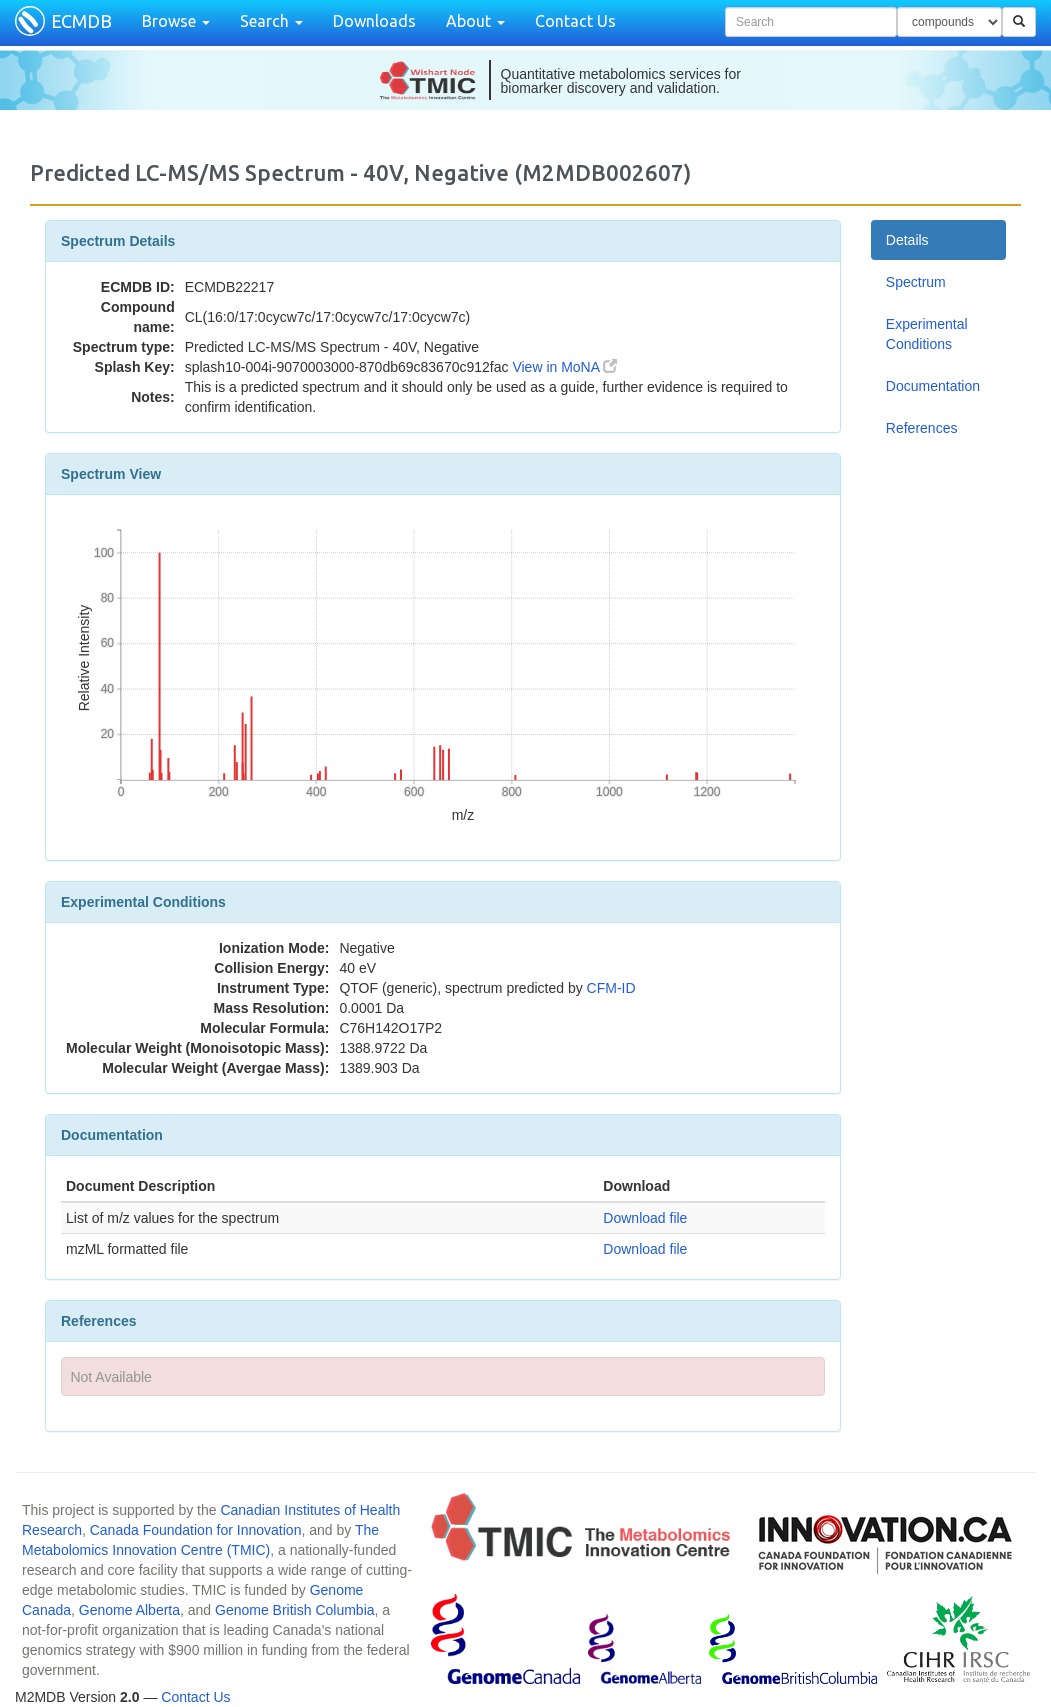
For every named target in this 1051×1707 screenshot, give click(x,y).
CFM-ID (611, 988)
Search (271, 21)
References (922, 428)
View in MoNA (564, 367)
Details (907, 240)
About (475, 21)
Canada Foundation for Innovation (196, 1530)
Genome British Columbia (295, 1610)
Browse (176, 21)
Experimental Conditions (927, 334)
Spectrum (916, 282)
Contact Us (575, 21)
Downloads (374, 21)
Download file (645, 1218)
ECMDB (81, 21)
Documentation (933, 386)
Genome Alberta (129, 1610)
